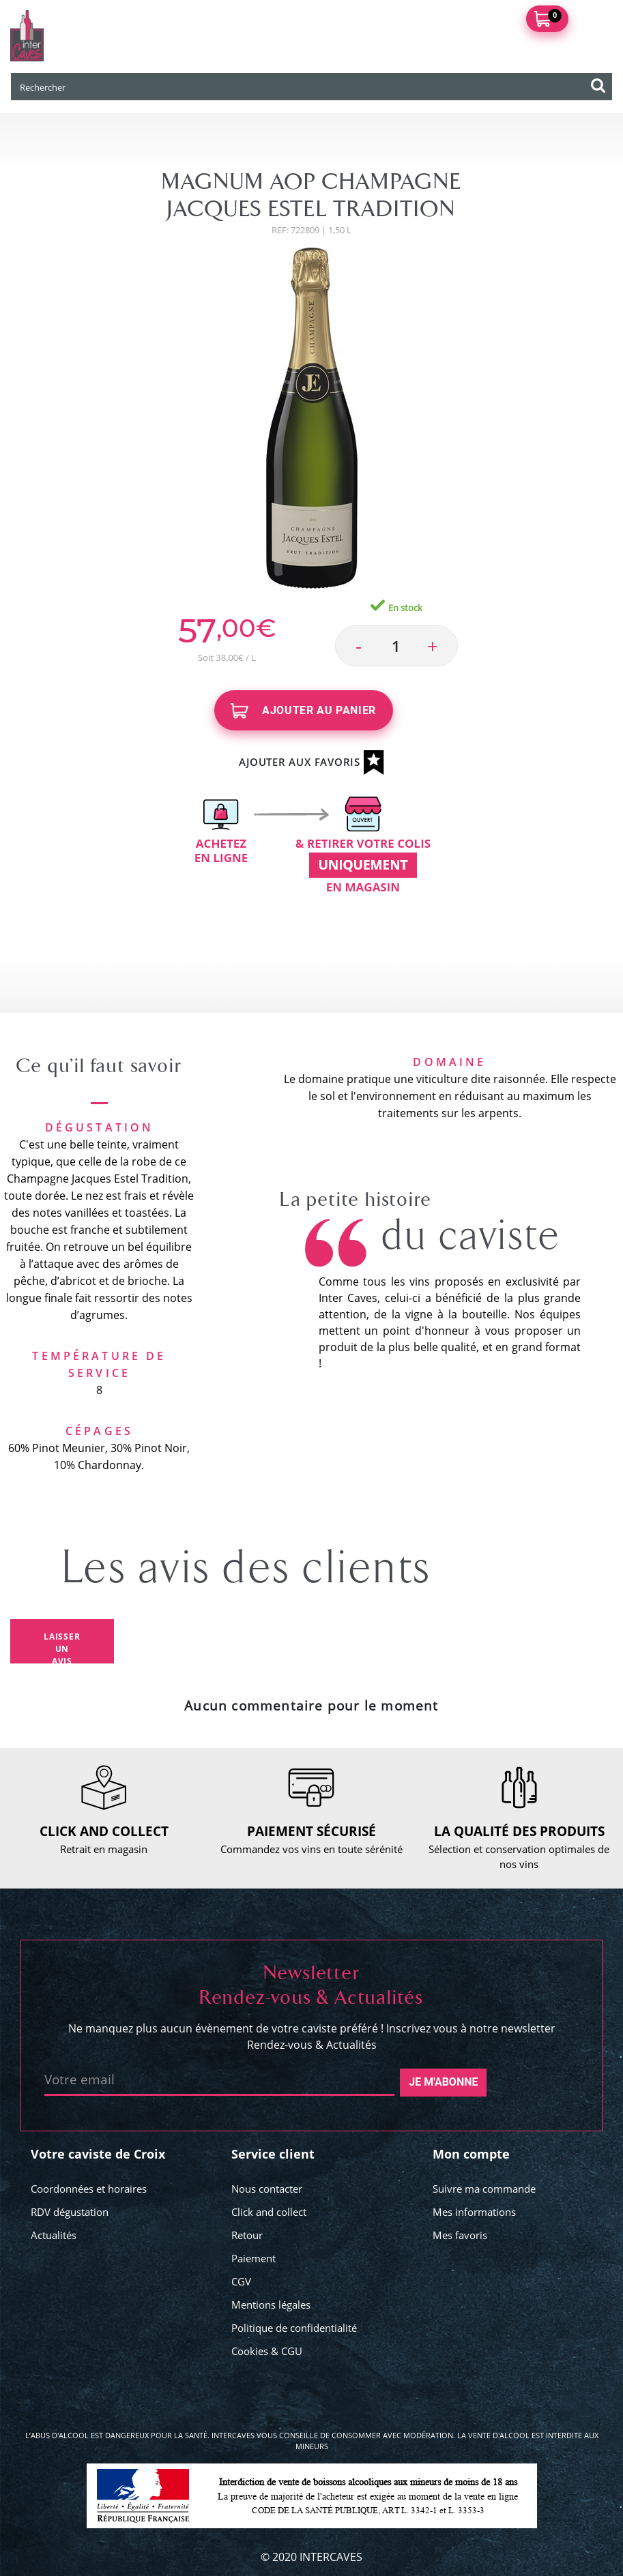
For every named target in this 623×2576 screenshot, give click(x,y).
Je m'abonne (443, 2081)
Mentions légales (270, 2304)
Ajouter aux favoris (311, 762)
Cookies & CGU (266, 2351)
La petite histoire (355, 1199)
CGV (241, 2281)
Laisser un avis (62, 1647)
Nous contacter (266, 2188)
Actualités (53, 2235)
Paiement (253, 2258)
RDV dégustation (69, 2212)
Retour (247, 2235)
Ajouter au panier (303, 711)
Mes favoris (460, 2235)
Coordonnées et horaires (89, 2188)
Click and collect (268, 2212)
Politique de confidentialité (294, 2328)
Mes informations (474, 2212)
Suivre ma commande (484, 2188)
